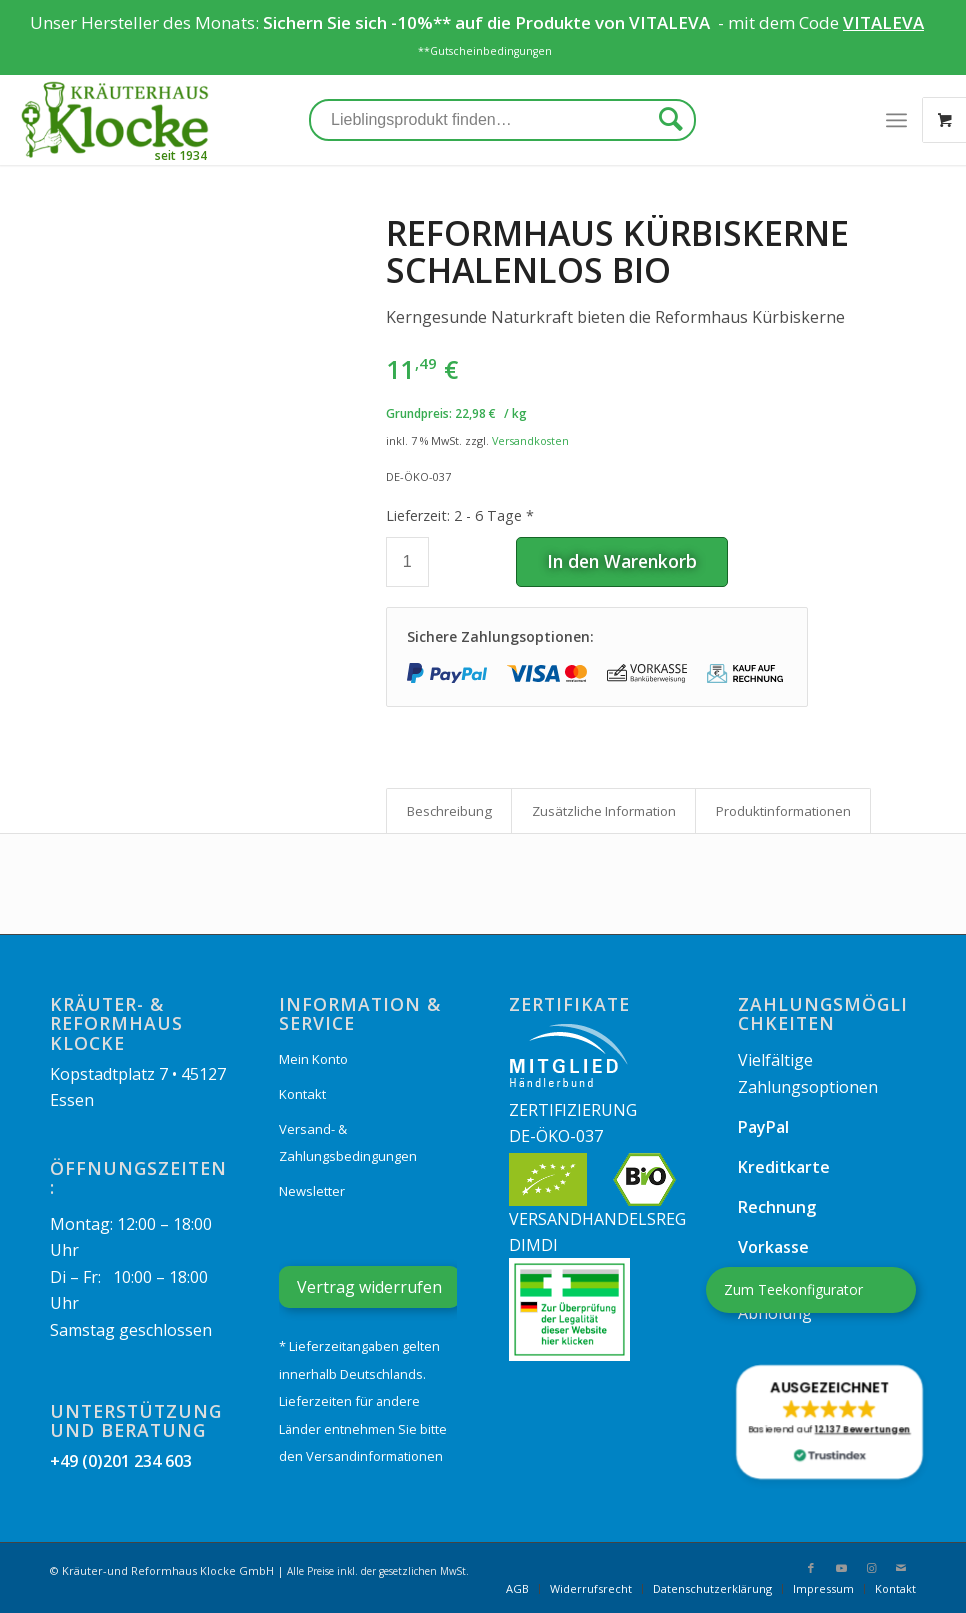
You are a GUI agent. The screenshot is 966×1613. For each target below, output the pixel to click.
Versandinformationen (374, 1456)
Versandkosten (530, 440)
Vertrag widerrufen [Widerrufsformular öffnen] (369, 1287)
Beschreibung (449, 811)
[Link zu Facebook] (811, 1568)
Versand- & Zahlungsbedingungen (348, 1142)
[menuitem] (517, 1589)
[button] (829, 1422)
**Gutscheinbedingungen (485, 51)
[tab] (449, 811)
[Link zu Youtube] (841, 1568)
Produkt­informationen (783, 811)
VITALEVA (671, 22)
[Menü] (896, 120)
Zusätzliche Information (604, 811)
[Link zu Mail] (901, 1568)
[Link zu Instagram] (871, 1568)
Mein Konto (313, 1059)
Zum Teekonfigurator (793, 1289)
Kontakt (302, 1094)
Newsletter (312, 1191)
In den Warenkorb (622, 561)
